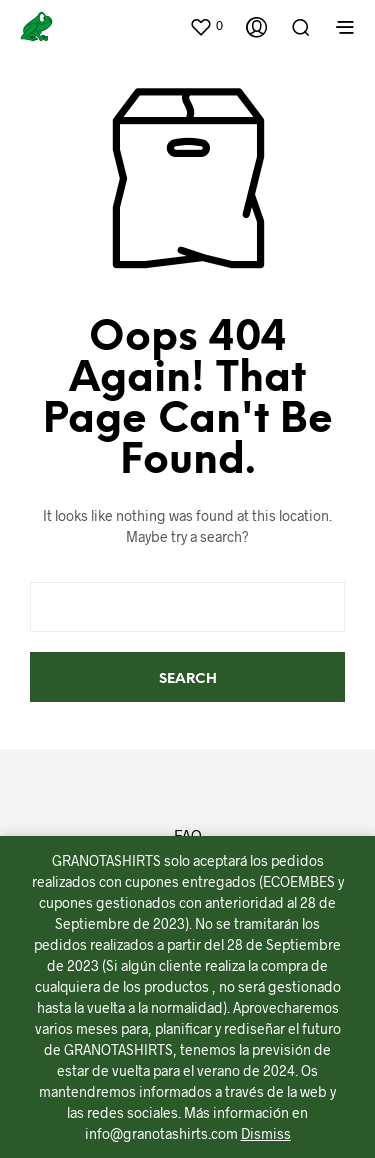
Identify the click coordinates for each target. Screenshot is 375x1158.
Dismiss (266, 1133)
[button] (206, 26)
